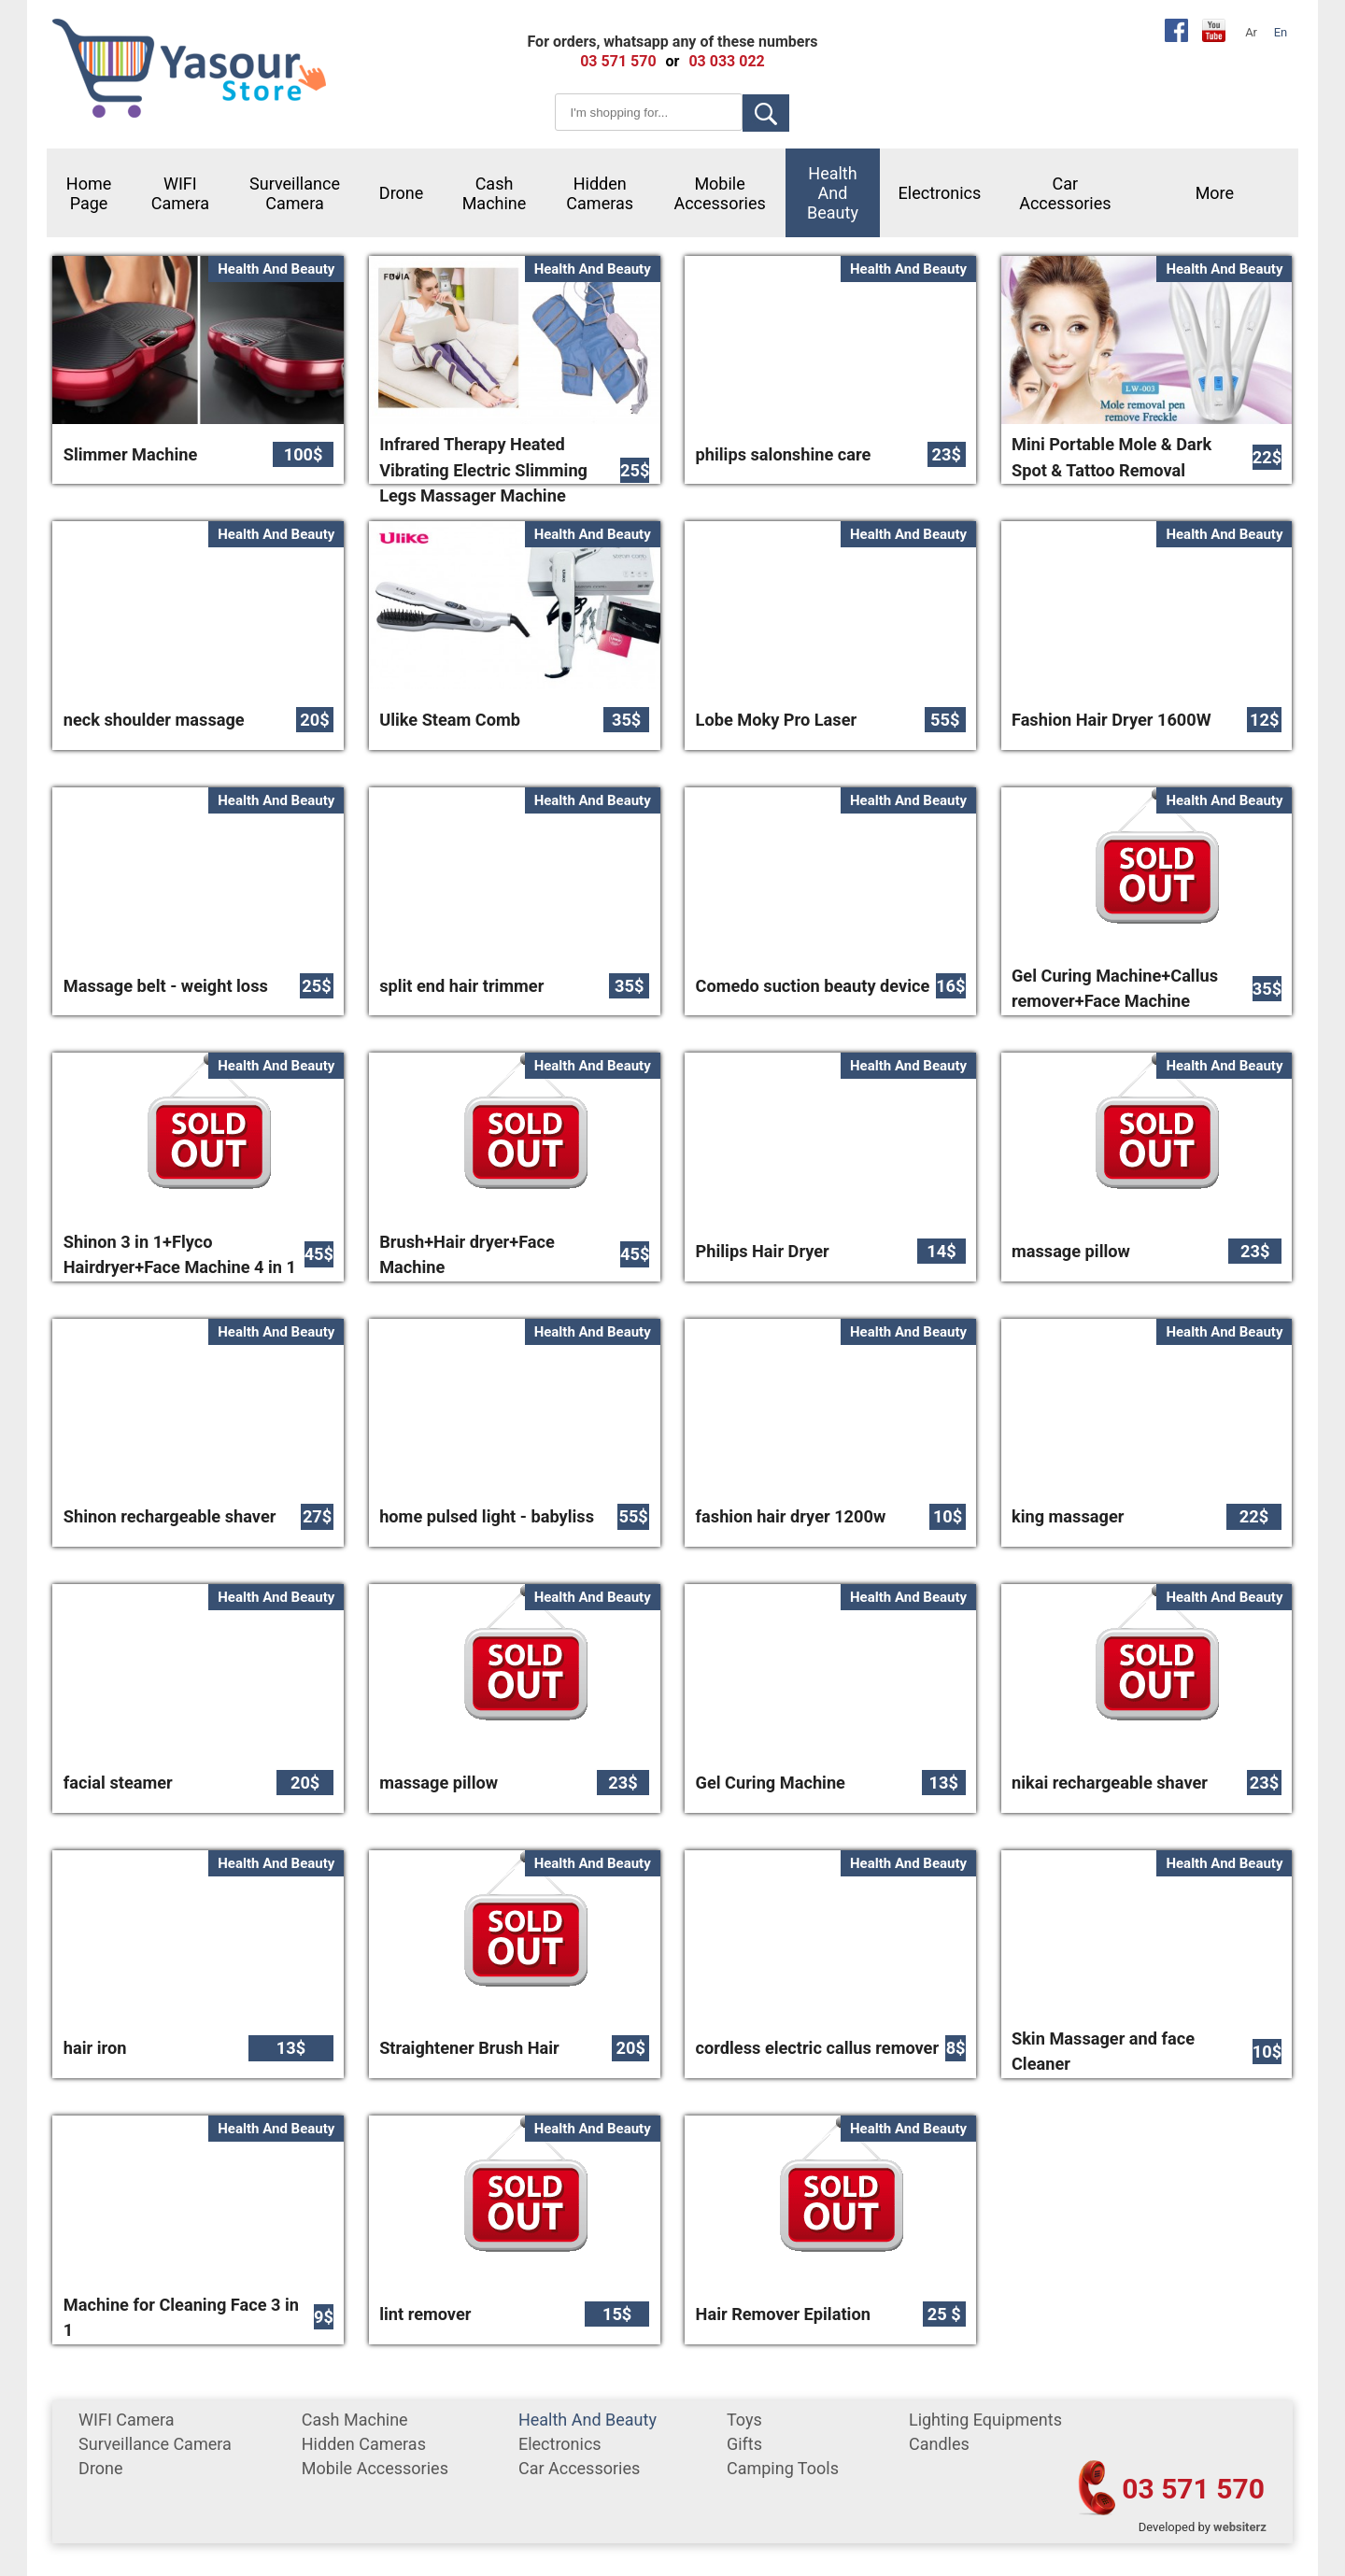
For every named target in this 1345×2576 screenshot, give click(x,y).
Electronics (940, 193)
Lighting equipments (985, 2419)
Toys (744, 2419)
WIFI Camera (180, 193)
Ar (1251, 32)
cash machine (494, 193)
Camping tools (783, 2468)
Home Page (88, 193)
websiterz (1240, 2527)
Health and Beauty (832, 192)
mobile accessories (719, 193)
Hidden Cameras (599, 193)
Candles (939, 2444)
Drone (401, 193)
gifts (744, 2444)
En (1281, 32)
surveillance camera (294, 193)
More (1215, 193)
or (673, 61)
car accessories (1065, 193)
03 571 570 (1193, 2488)
